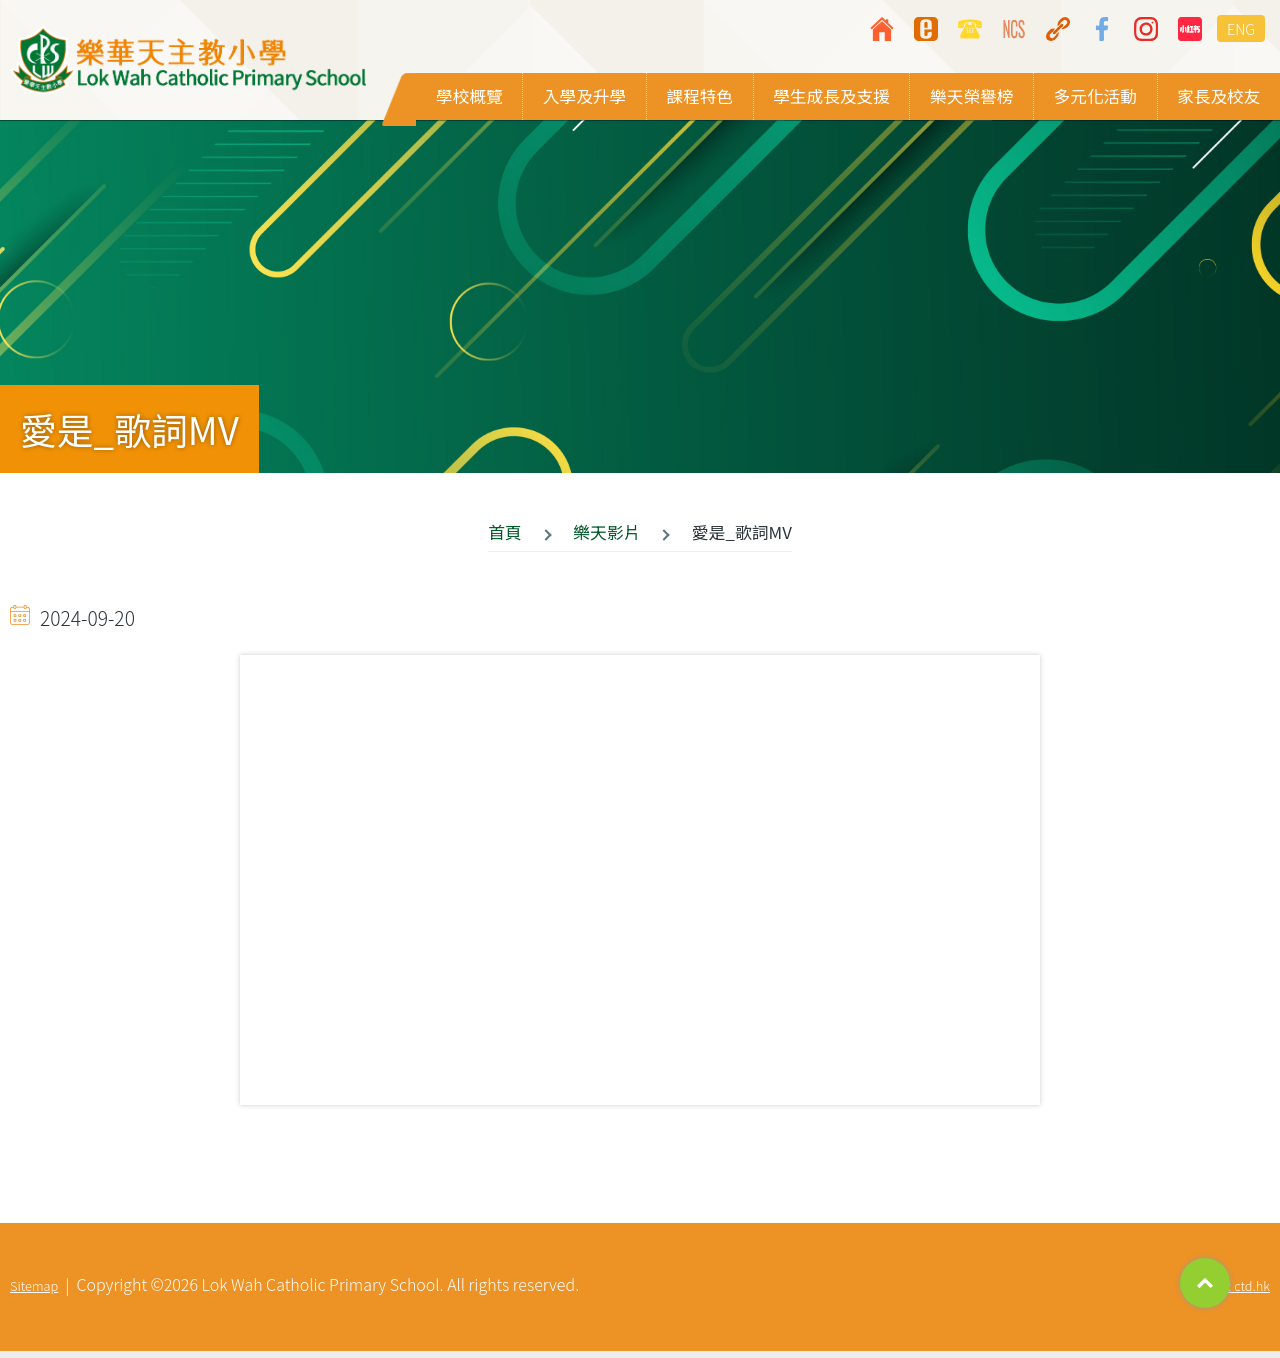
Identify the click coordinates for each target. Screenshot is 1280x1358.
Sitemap (34, 1292)
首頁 (505, 538)
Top (1205, 1283)
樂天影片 (606, 538)
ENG (1241, 28)
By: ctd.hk (1242, 1292)
